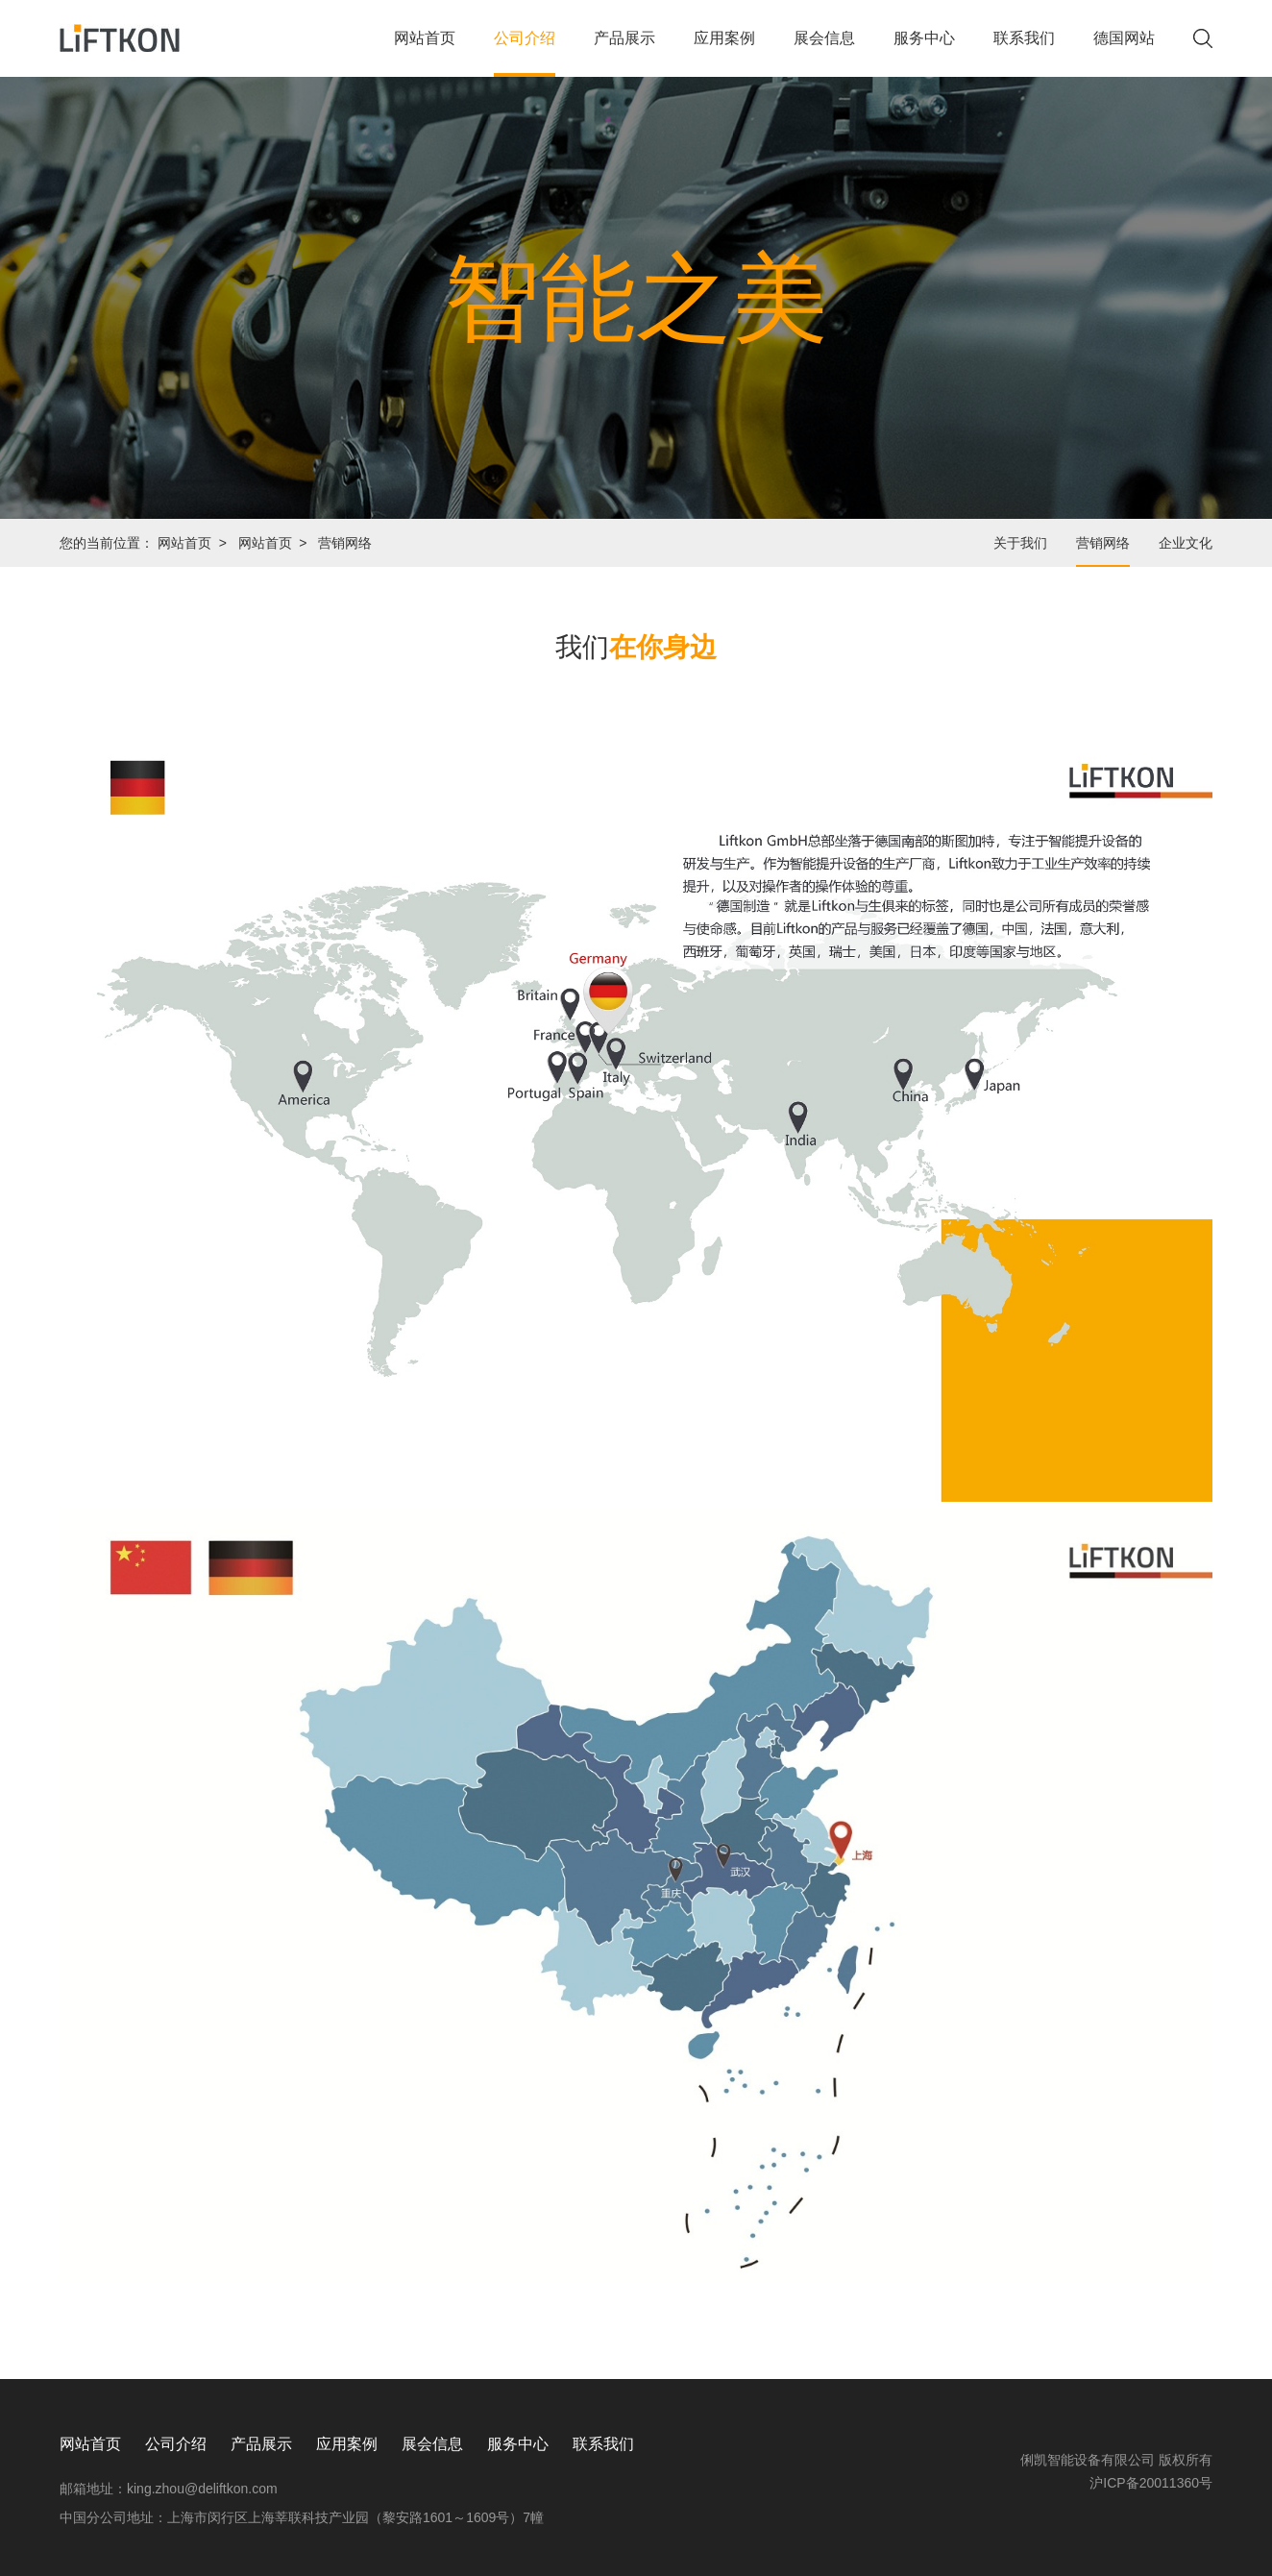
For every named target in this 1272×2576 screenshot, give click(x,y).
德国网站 (1124, 53)
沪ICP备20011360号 (1150, 2482)
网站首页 (424, 53)
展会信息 (824, 53)
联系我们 (1024, 53)
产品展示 (624, 53)
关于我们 (1020, 543)
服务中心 (924, 53)
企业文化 (1185, 543)
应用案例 (724, 53)
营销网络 (1103, 543)
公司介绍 (524, 53)
